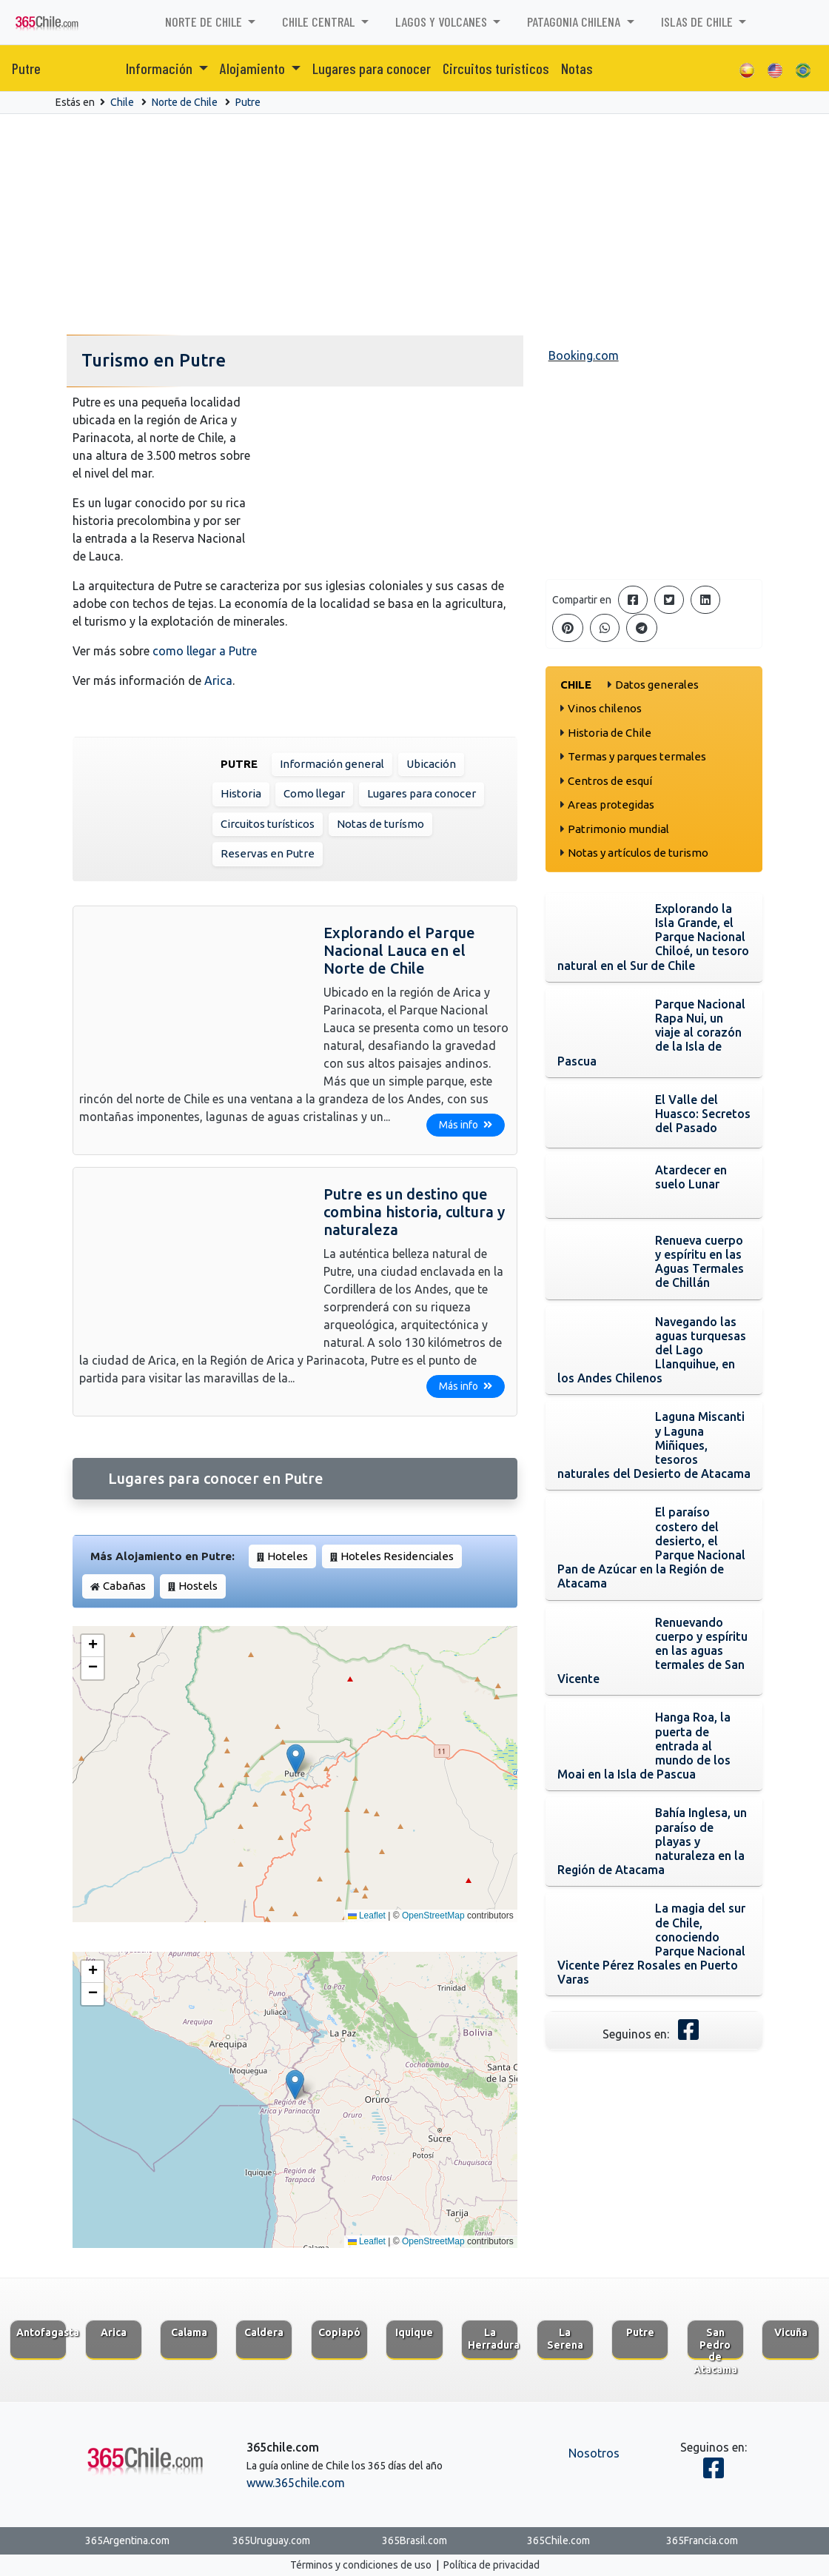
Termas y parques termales (637, 756)
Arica (218, 680)
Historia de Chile (609, 732)
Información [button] (160, 68)
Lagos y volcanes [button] (442, 21)
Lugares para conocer (371, 68)
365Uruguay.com (271, 2540)
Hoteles (287, 1556)
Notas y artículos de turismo (638, 852)
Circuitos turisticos (496, 68)
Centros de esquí (610, 781)
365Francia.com (702, 2540)
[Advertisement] (414, 225)
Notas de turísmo (380, 823)
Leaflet (367, 1915)
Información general (332, 763)
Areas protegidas (611, 804)
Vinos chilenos (605, 708)
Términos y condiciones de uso (361, 2565)
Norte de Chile (185, 102)
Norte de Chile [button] (205, 21)
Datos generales (657, 684)
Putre (26, 68)
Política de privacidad (491, 2565)
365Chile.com (558, 2540)
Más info (465, 1125)
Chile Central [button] (320, 21)
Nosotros (594, 2453)
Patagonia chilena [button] (575, 21)
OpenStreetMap (433, 1915)
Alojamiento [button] (254, 68)
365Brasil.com (414, 2540)
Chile (122, 102)
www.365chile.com (295, 2482)
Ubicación (431, 763)
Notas (577, 68)
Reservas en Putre (268, 853)
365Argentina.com (127, 2540)
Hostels (198, 1585)
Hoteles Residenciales (397, 1556)
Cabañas (124, 1585)
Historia (241, 793)
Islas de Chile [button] (698, 21)
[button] (295, 1759)
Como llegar (314, 793)
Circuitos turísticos (268, 823)
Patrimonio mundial (618, 829)
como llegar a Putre (204, 651)
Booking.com (583, 355)
